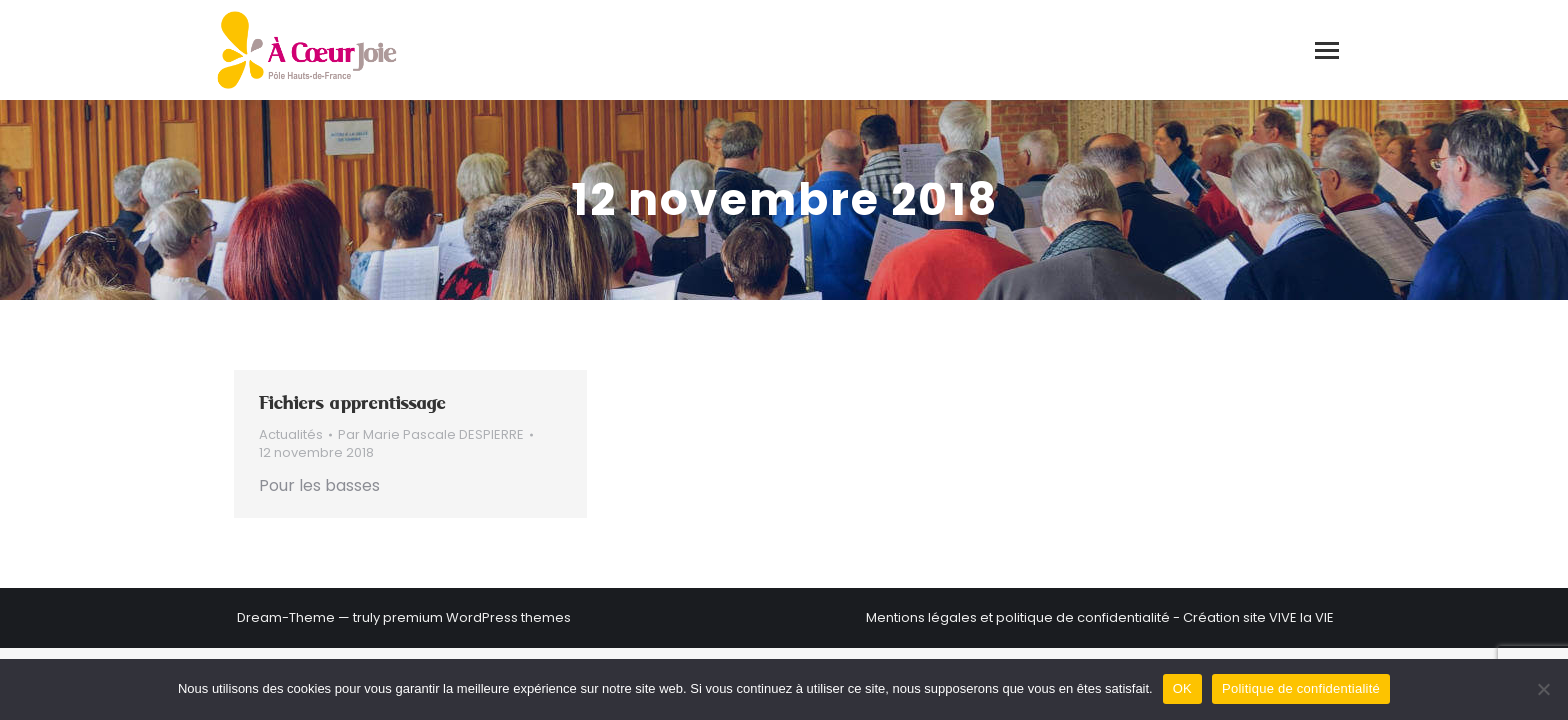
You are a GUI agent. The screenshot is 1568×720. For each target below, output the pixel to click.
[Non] (1543, 689)
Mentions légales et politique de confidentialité (1018, 617)
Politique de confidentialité (1301, 688)
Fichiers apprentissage (352, 403)
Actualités (291, 434)
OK (1182, 688)
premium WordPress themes (477, 617)
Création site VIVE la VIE (1258, 617)
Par (431, 435)
